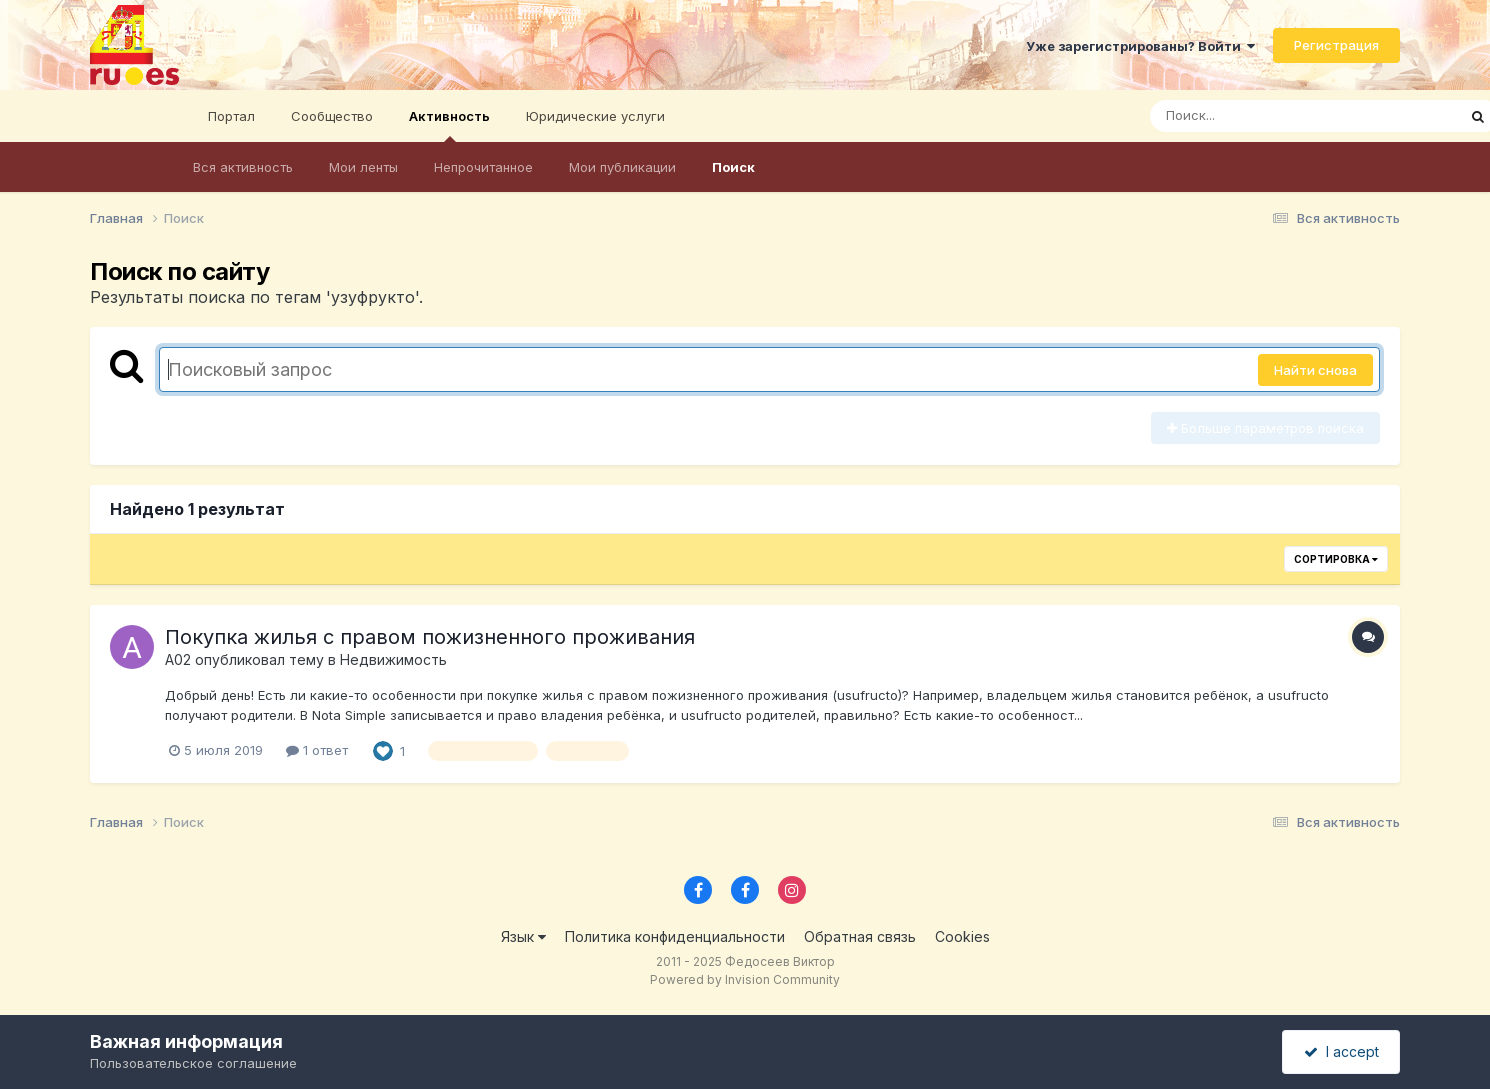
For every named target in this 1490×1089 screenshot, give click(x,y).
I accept (1341, 1051)
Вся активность (243, 167)
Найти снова (1315, 370)
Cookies (962, 936)
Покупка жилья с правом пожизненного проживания (430, 637)
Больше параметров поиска (1265, 428)
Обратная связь (860, 936)
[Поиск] (1265, 116)
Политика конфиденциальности (675, 936)
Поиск (733, 167)
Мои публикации (622, 167)
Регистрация (1336, 45)
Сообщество (332, 116)
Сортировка (1336, 559)
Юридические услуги (595, 116)
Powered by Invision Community (745, 979)
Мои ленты (363, 167)
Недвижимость (393, 659)
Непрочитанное (483, 167)
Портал (231, 116)
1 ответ (317, 750)
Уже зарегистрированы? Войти (1140, 46)
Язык (523, 936)
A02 (178, 659)
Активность (449, 125)
